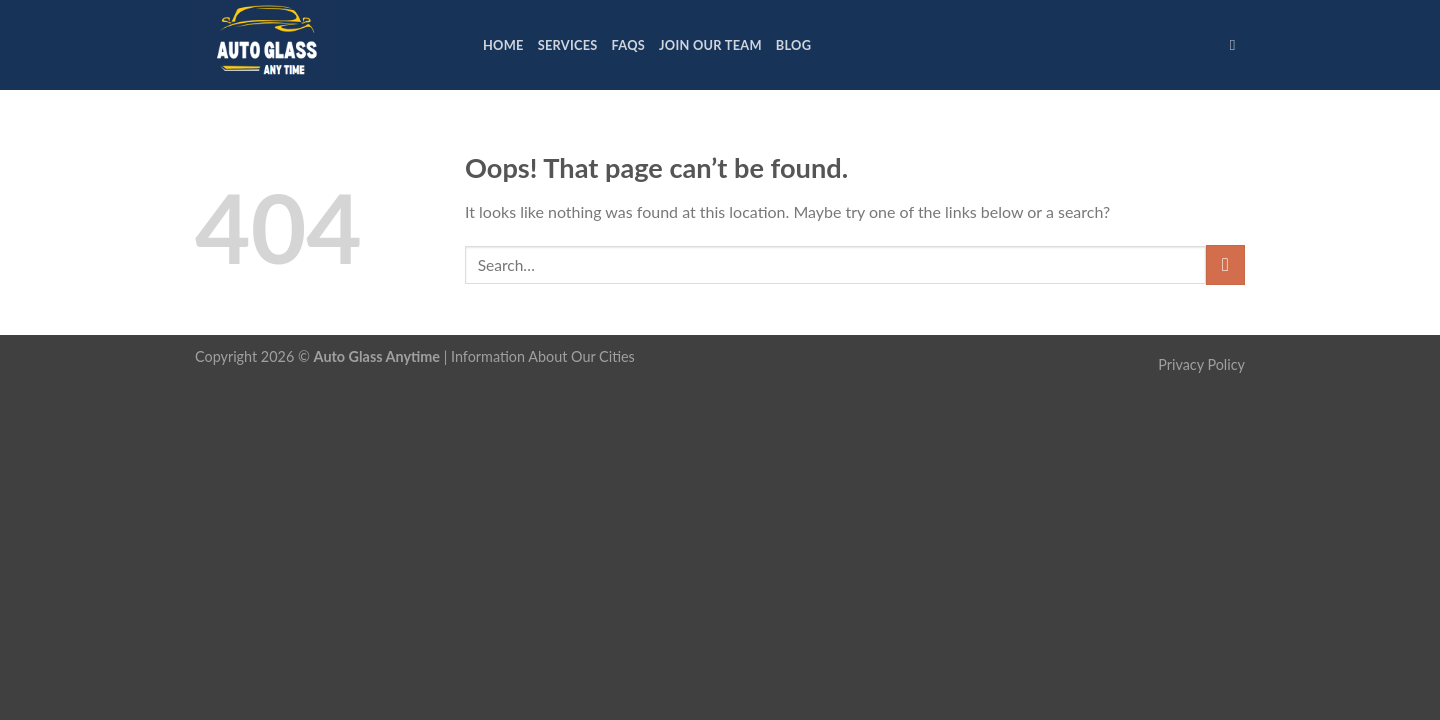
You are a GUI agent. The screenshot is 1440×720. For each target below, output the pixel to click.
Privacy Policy (1201, 364)
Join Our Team (710, 45)
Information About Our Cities (543, 356)
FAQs (628, 45)
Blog (793, 45)
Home (503, 45)
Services (568, 45)
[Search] (1237, 45)
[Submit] (1225, 264)
